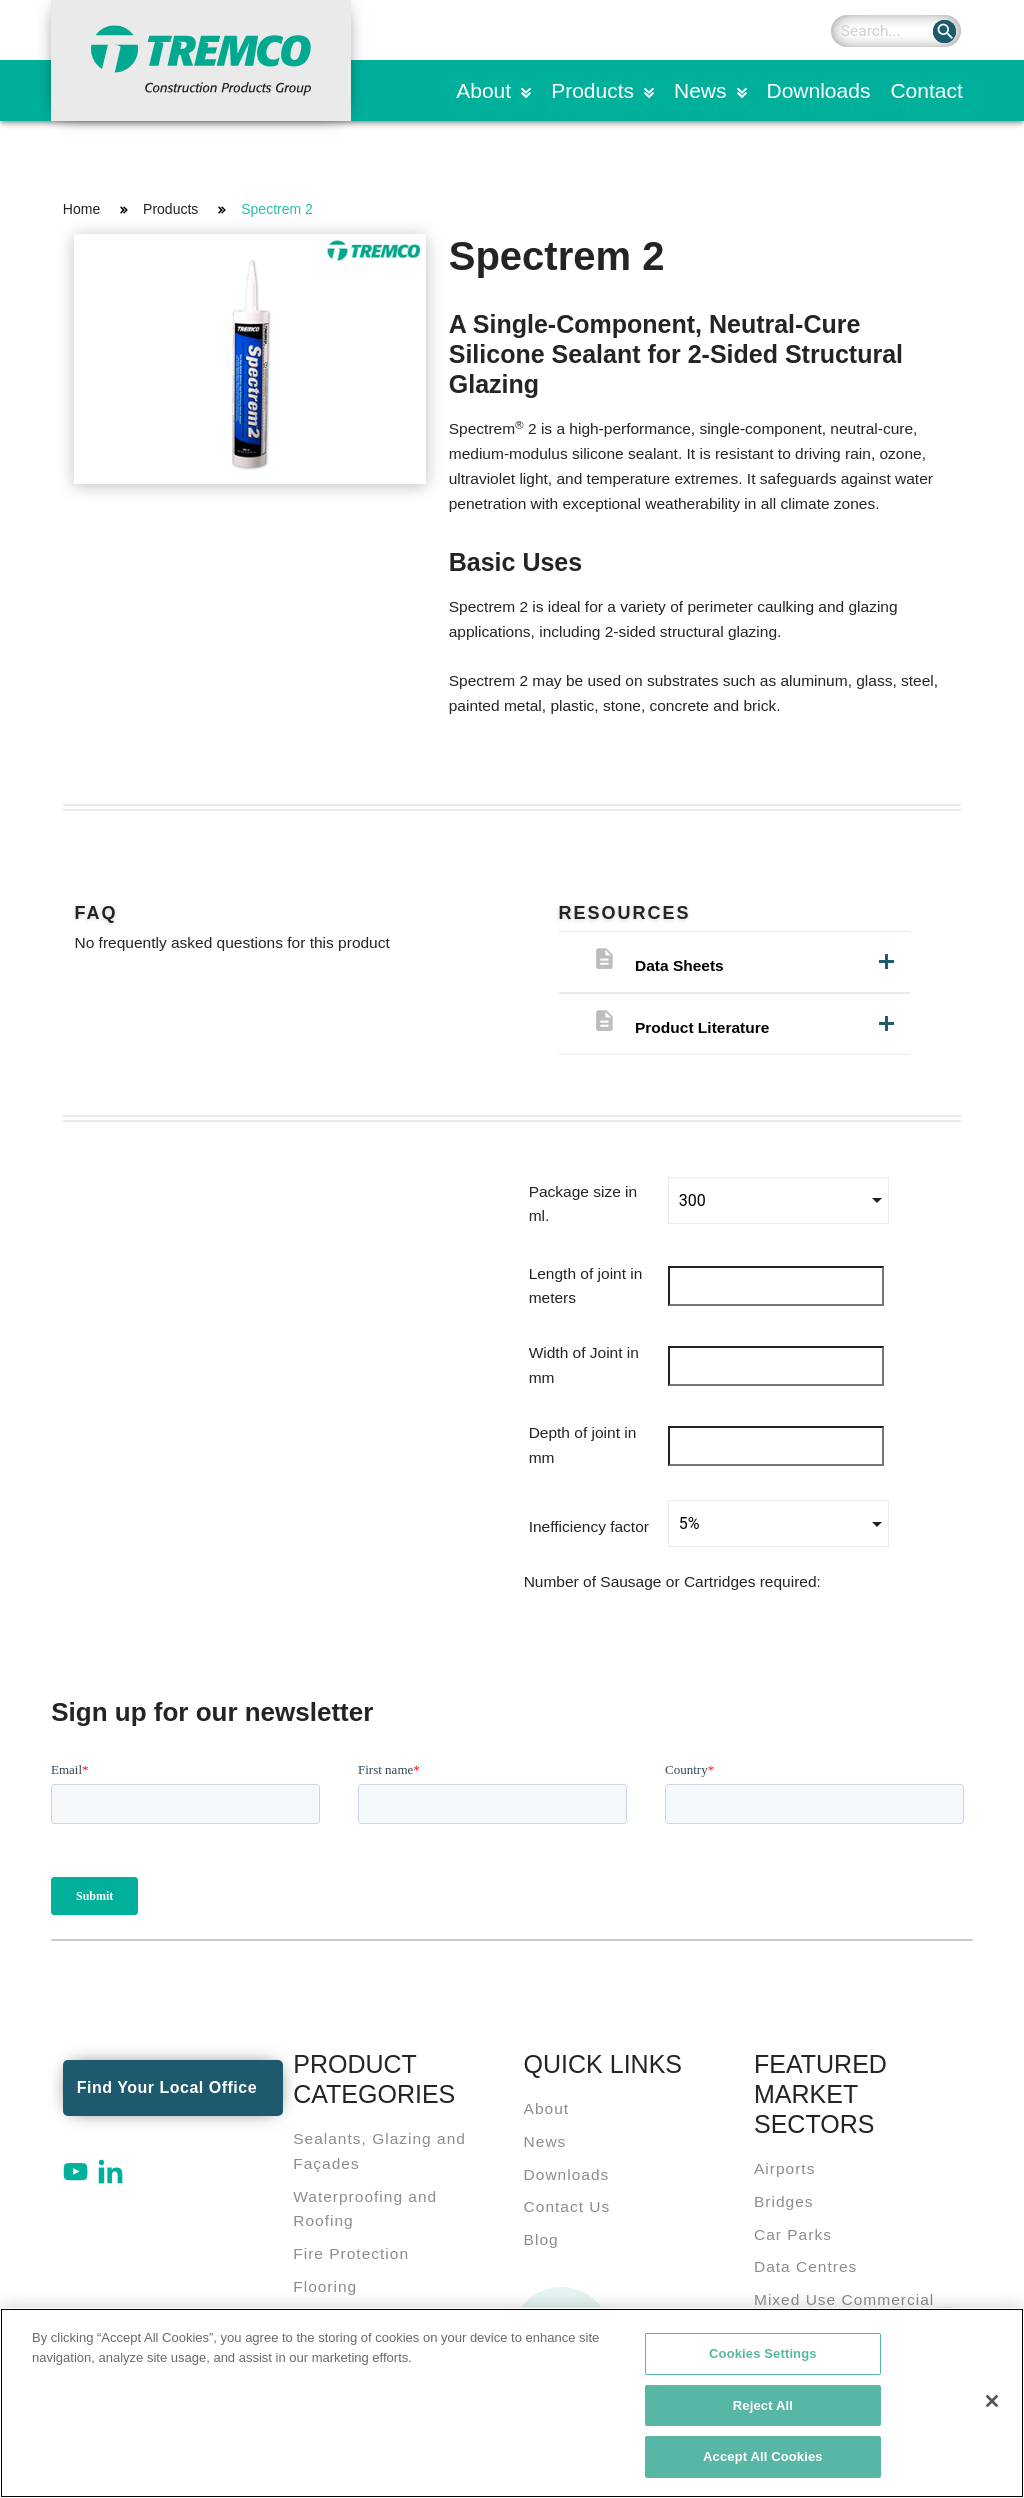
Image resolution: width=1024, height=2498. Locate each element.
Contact (926, 90)
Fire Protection (351, 2253)
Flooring (325, 2286)
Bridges (784, 2201)
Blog (541, 2239)
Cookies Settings (763, 2354)
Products (592, 90)
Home (81, 209)
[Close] (992, 2402)
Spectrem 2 (277, 209)
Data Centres (805, 2266)
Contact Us (567, 2206)
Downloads (819, 90)
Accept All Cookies (763, 2458)
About (483, 90)
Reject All (763, 2406)
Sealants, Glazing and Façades (379, 2151)
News (700, 90)
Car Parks (793, 2234)
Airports (784, 2168)
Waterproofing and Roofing (365, 2209)
